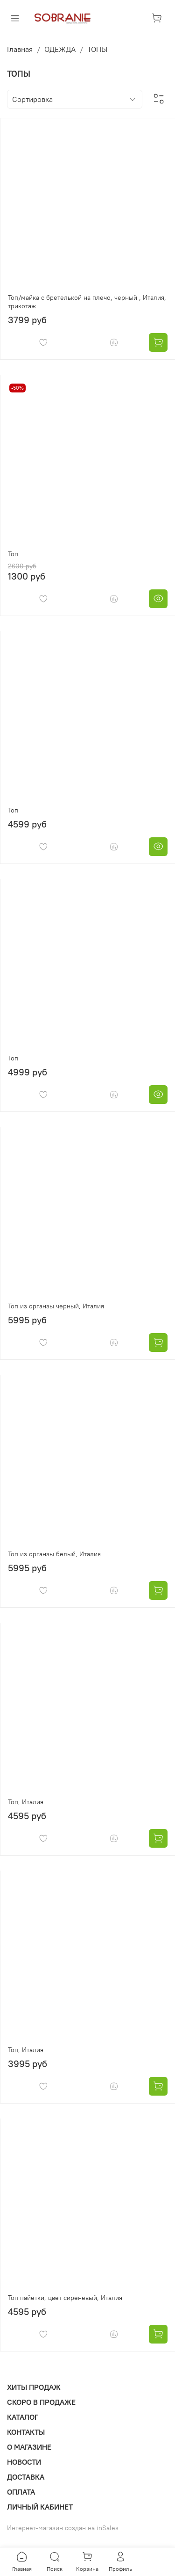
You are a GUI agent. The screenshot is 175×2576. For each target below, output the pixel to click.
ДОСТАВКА (25, 2477)
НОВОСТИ (24, 2462)
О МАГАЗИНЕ (29, 2447)
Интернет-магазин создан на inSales (63, 2528)
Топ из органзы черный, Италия (56, 1306)
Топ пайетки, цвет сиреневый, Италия (65, 2297)
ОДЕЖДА (60, 49)
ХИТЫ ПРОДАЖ (34, 2387)
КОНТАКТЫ (26, 2432)
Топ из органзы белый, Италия (54, 1554)
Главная (20, 49)
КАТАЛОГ (22, 2417)
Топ (13, 554)
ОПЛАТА (21, 2491)
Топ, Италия (25, 1802)
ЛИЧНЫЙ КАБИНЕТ (40, 2506)
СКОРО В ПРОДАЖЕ (41, 2402)
